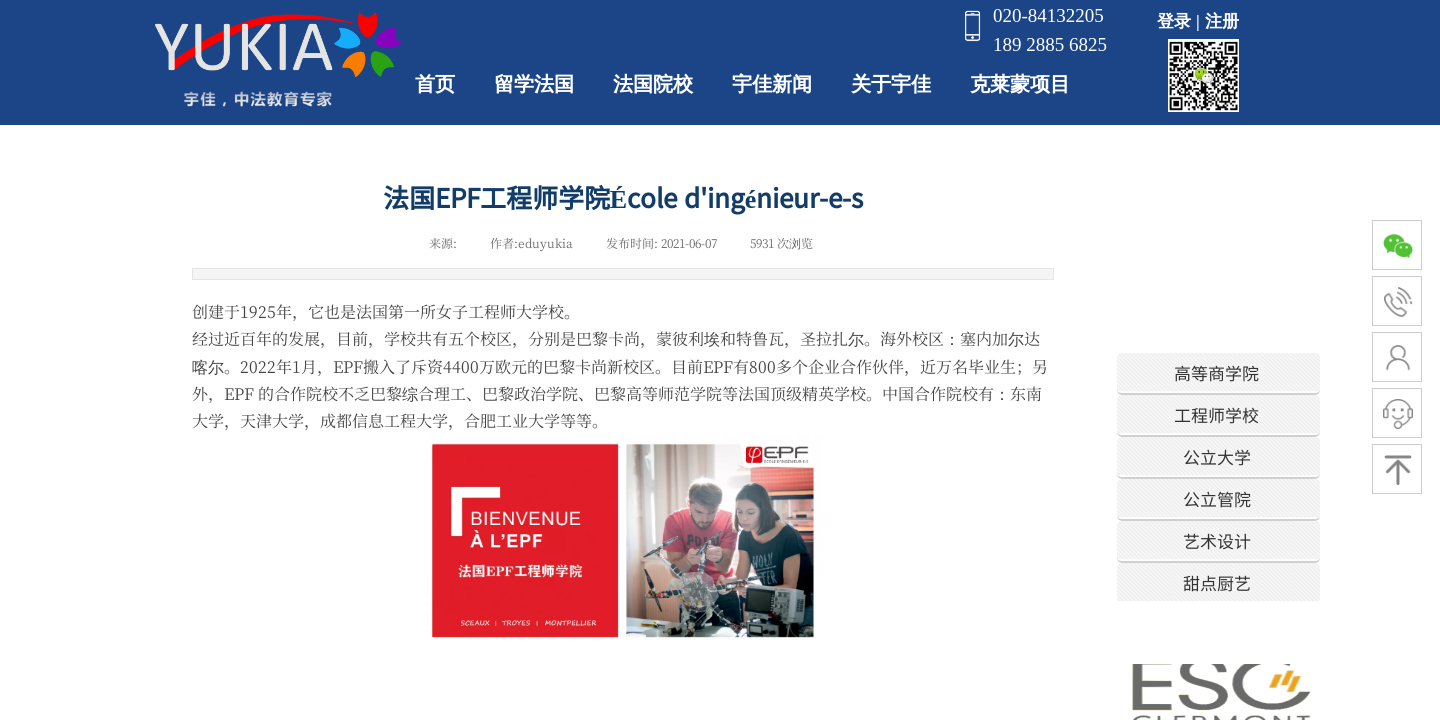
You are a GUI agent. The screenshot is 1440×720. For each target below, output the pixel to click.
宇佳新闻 (772, 84)
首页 (435, 84)
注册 (1222, 21)
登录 (1174, 21)
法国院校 (653, 84)
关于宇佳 (891, 84)
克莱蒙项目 (1020, 84)
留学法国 (534, 84)
